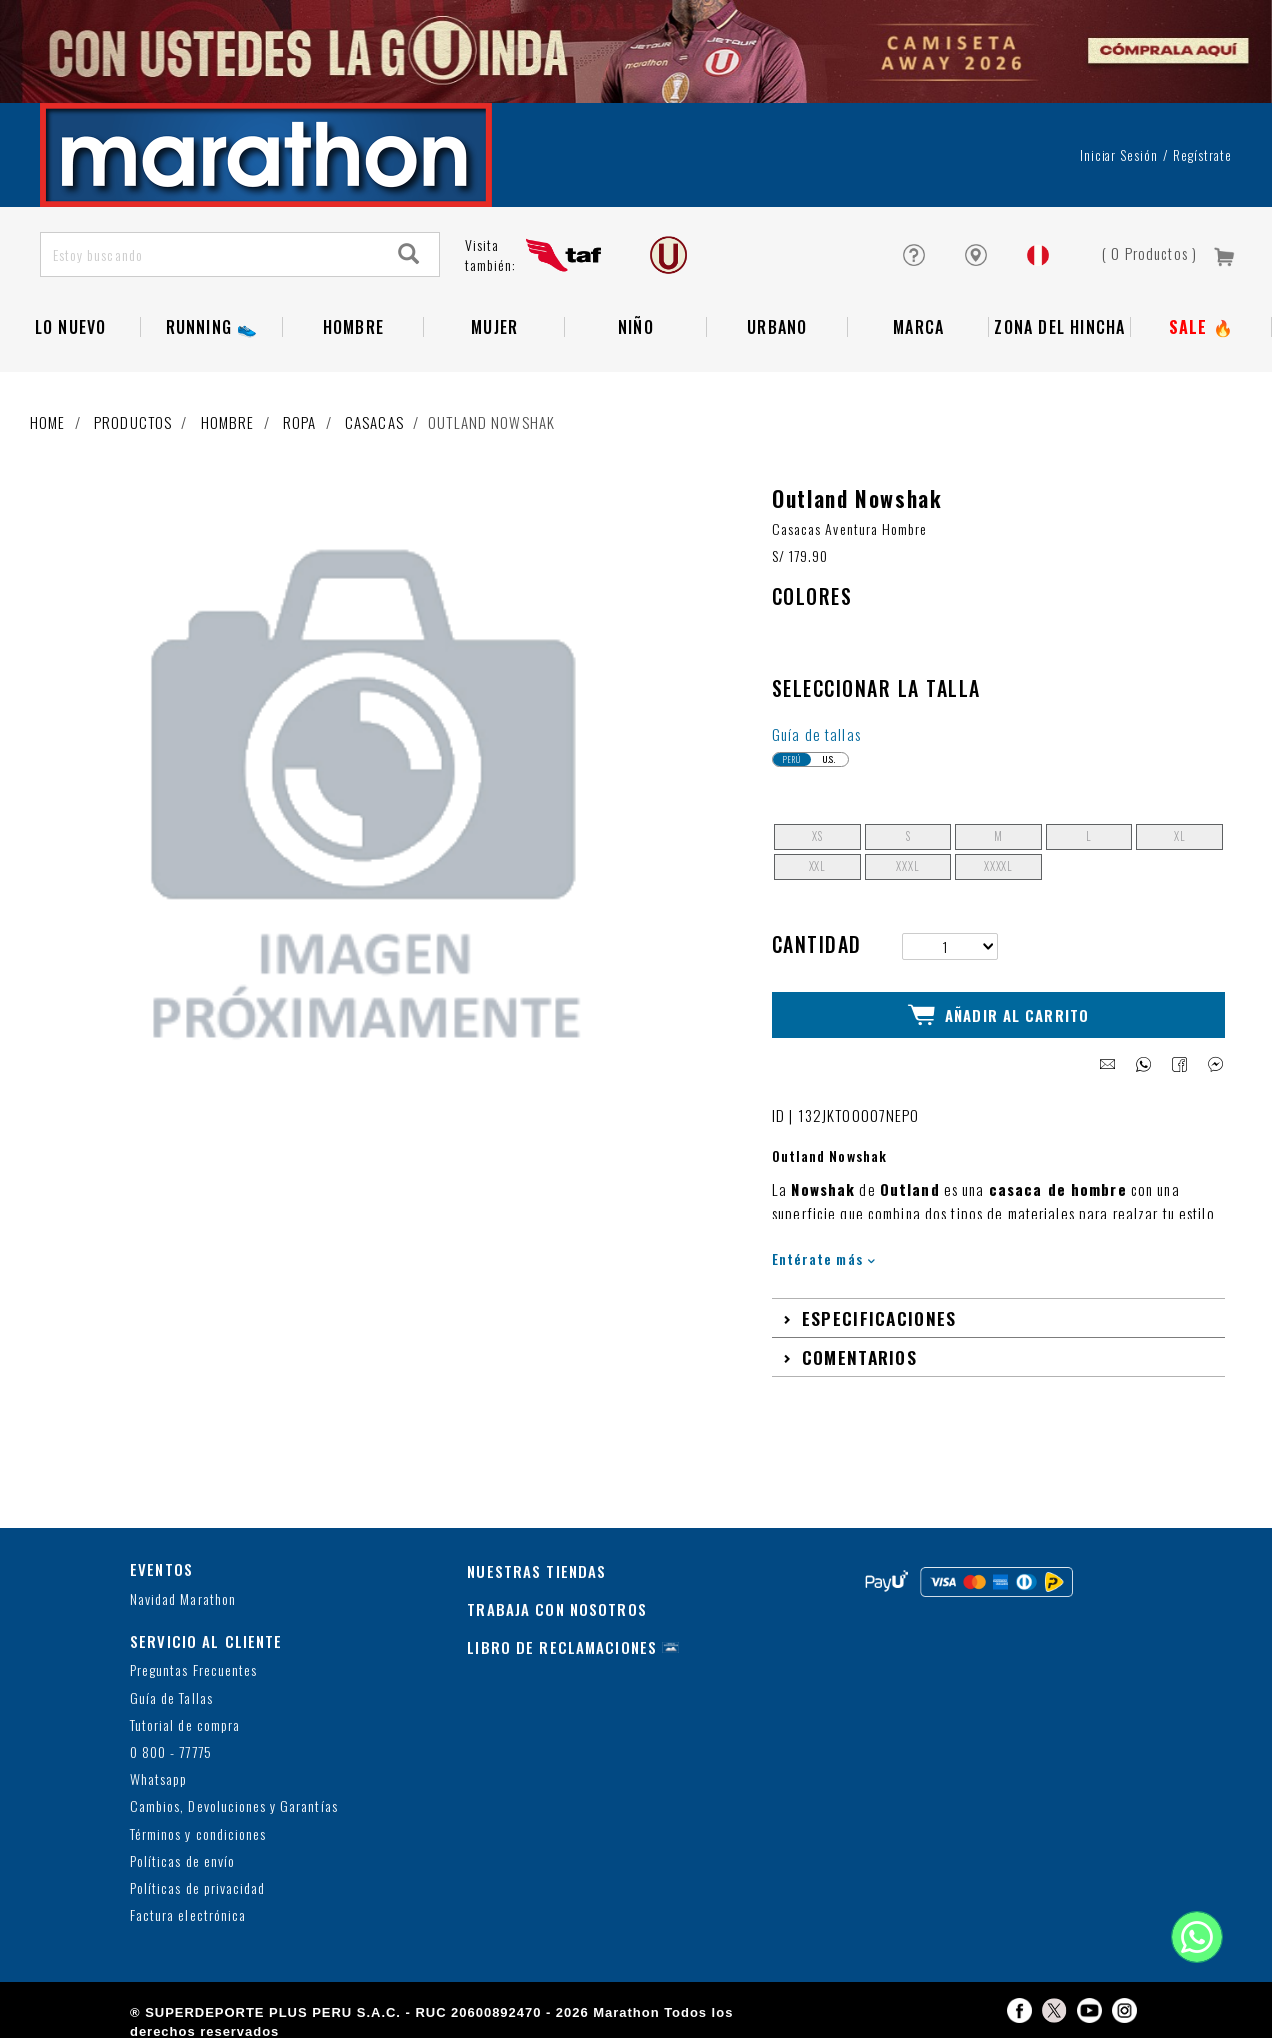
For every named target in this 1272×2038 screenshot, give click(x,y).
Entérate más (823, 1254)
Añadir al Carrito (998, 1013)
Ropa (300, 422)
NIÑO (636, 327)
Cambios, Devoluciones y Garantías (234, 1802)
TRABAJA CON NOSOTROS (557, 1605)
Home (48, 422)
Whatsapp (158, 1775)
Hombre (353, 327)
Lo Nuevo (71, 327)
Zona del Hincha (1059, 327)
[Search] (409, 254)
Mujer (494, 327)
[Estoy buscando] (210, 254)
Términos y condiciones (198, 1829)
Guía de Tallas (171, 1693)
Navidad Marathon (183, 1594)
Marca (918, 327)
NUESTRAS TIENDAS (536, 1567)
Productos (133, 422)
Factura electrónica (188, 1911)
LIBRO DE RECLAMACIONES (562, 1643)
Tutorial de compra (185, 1720)
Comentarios (859, 1352)
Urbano (777, 327)
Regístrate (1202, 155)
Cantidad (817, 944)
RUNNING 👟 (212, 327)
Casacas (374, 422)
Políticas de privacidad (197, 1883)
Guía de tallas (816, 734)
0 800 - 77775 (171, 1747)
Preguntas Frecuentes (193, 1666)
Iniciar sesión (1119, 155)
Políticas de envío (182, 1856)
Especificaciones (879, 1313)
